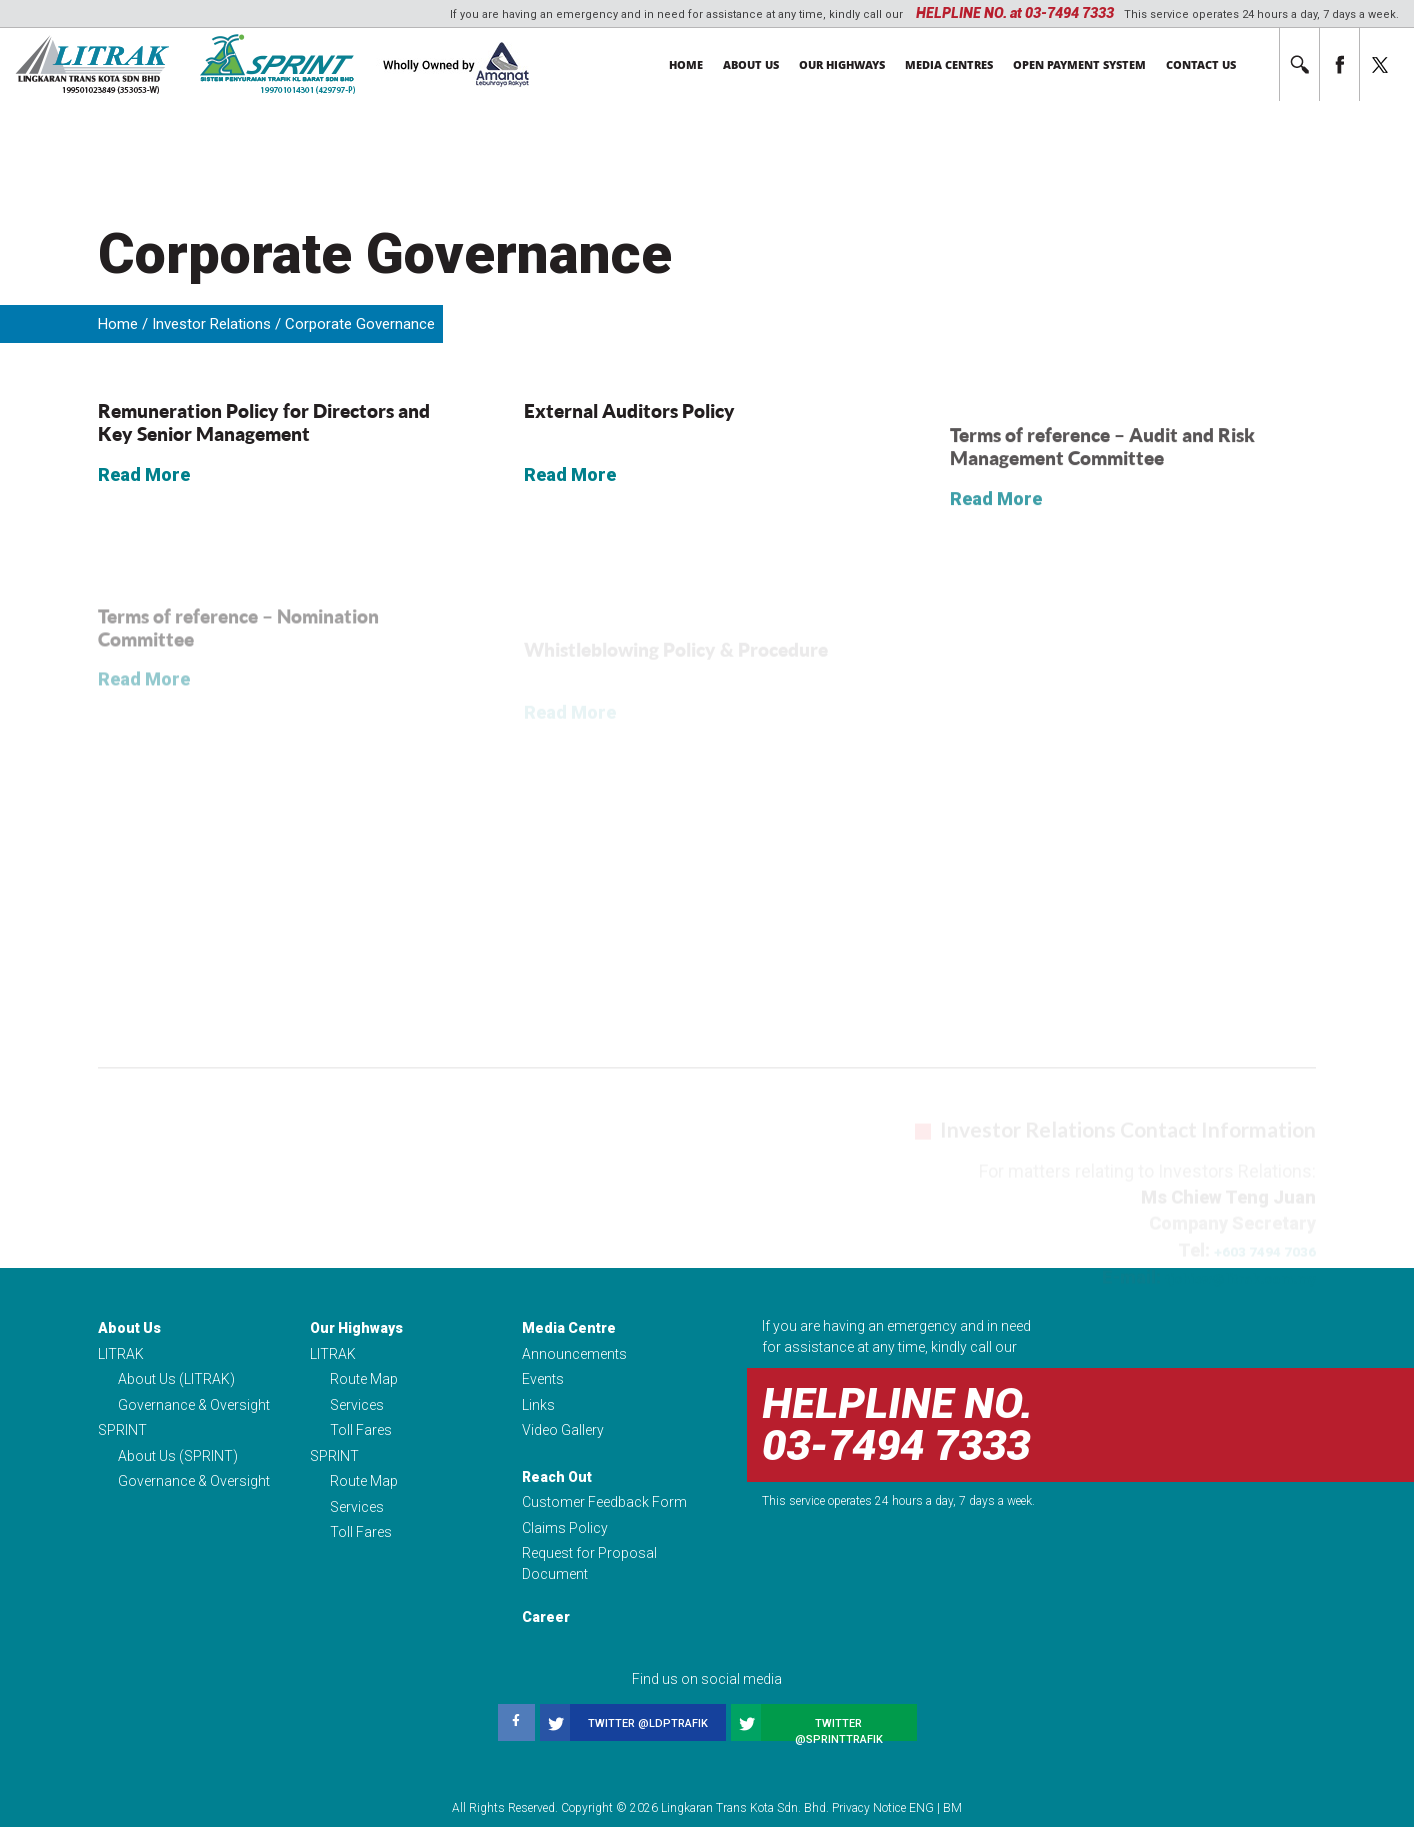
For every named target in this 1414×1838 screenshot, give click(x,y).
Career (546, 1628)
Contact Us (1201, 64)
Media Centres (949, 64)
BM (952, 1819)
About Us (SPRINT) (178, 1462)
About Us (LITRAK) (176, 1381)
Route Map (364, 1381)
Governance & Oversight (194, 1408)
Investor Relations (211, 324)
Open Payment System (1079, 64)
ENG (921, 1819)
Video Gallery (563, 1435)
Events (543, 1381)
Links (538, 1408)
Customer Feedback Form (604, 1510)
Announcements (574, 1354)
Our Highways (842, 64)
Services (357, 1408)
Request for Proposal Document (589, 1574)
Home (686, 64)
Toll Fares (361, 1435)
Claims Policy (565, 1537)
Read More (144, 487)
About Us (751, 64)
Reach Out (557, 1483)
